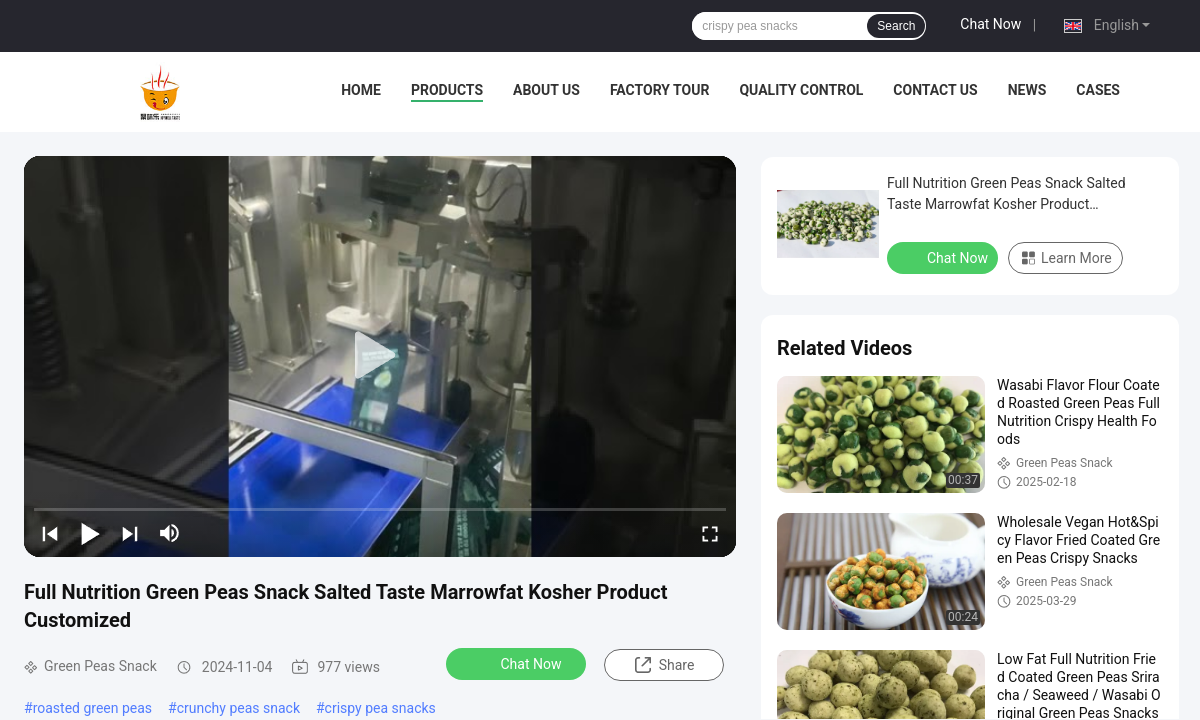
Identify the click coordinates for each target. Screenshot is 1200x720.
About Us (546, 90)
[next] (130, 533)
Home (361, 90)
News (1027, 90)
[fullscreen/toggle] (710, 533)
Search (896, 26)
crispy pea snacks (380, 708)
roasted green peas (92, 708)
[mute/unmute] (170, 533)
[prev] (50, 533)
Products (447, 90)
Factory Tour (660, 90)
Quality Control (801, 90)
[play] (380, 356)
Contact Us (935, 90)
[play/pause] (90, 533)
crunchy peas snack (238, 708)
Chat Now (990, 24)
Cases (1098, 90)
